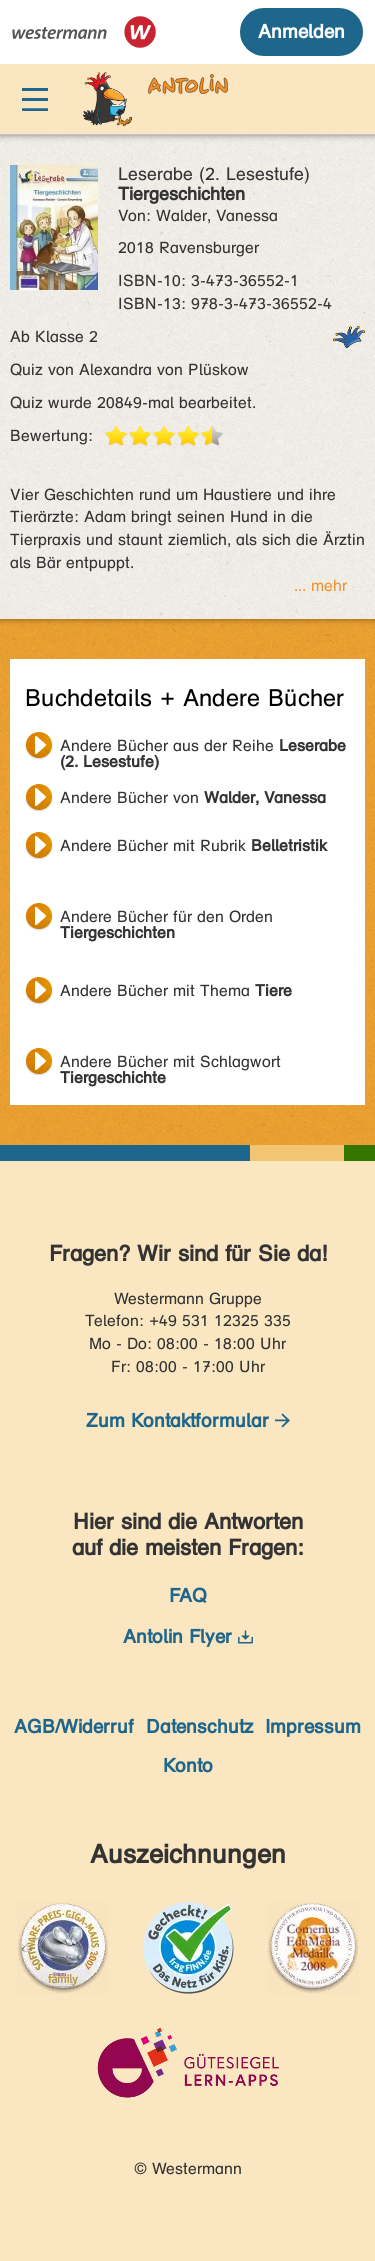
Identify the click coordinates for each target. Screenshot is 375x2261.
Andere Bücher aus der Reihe (203, 748)
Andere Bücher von (193, 797)
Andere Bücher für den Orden (166, 919)
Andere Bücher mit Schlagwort (170, 1064)
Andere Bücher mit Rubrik (193, 845)
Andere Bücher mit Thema (176, 990)
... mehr (320, 585)
